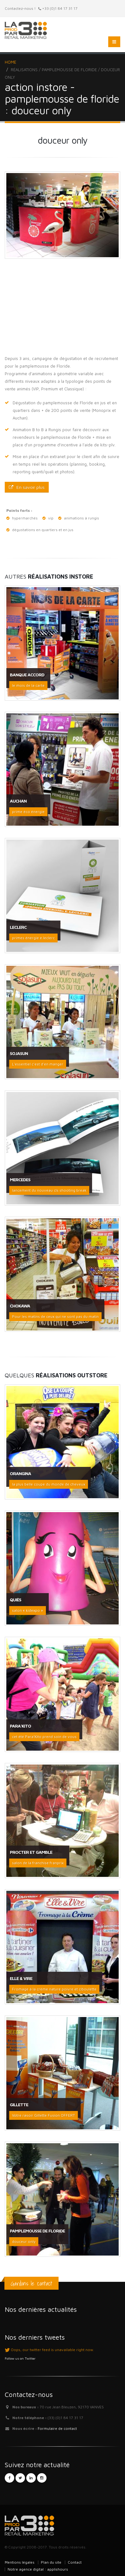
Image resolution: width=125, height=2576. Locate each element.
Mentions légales (19, 2562)
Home (10, 62)
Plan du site (51, 2562)
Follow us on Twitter (20, 2358)
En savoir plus (27, 487)
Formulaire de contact (57, 2428)
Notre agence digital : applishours (38, 2569)
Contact (75, 2562)
